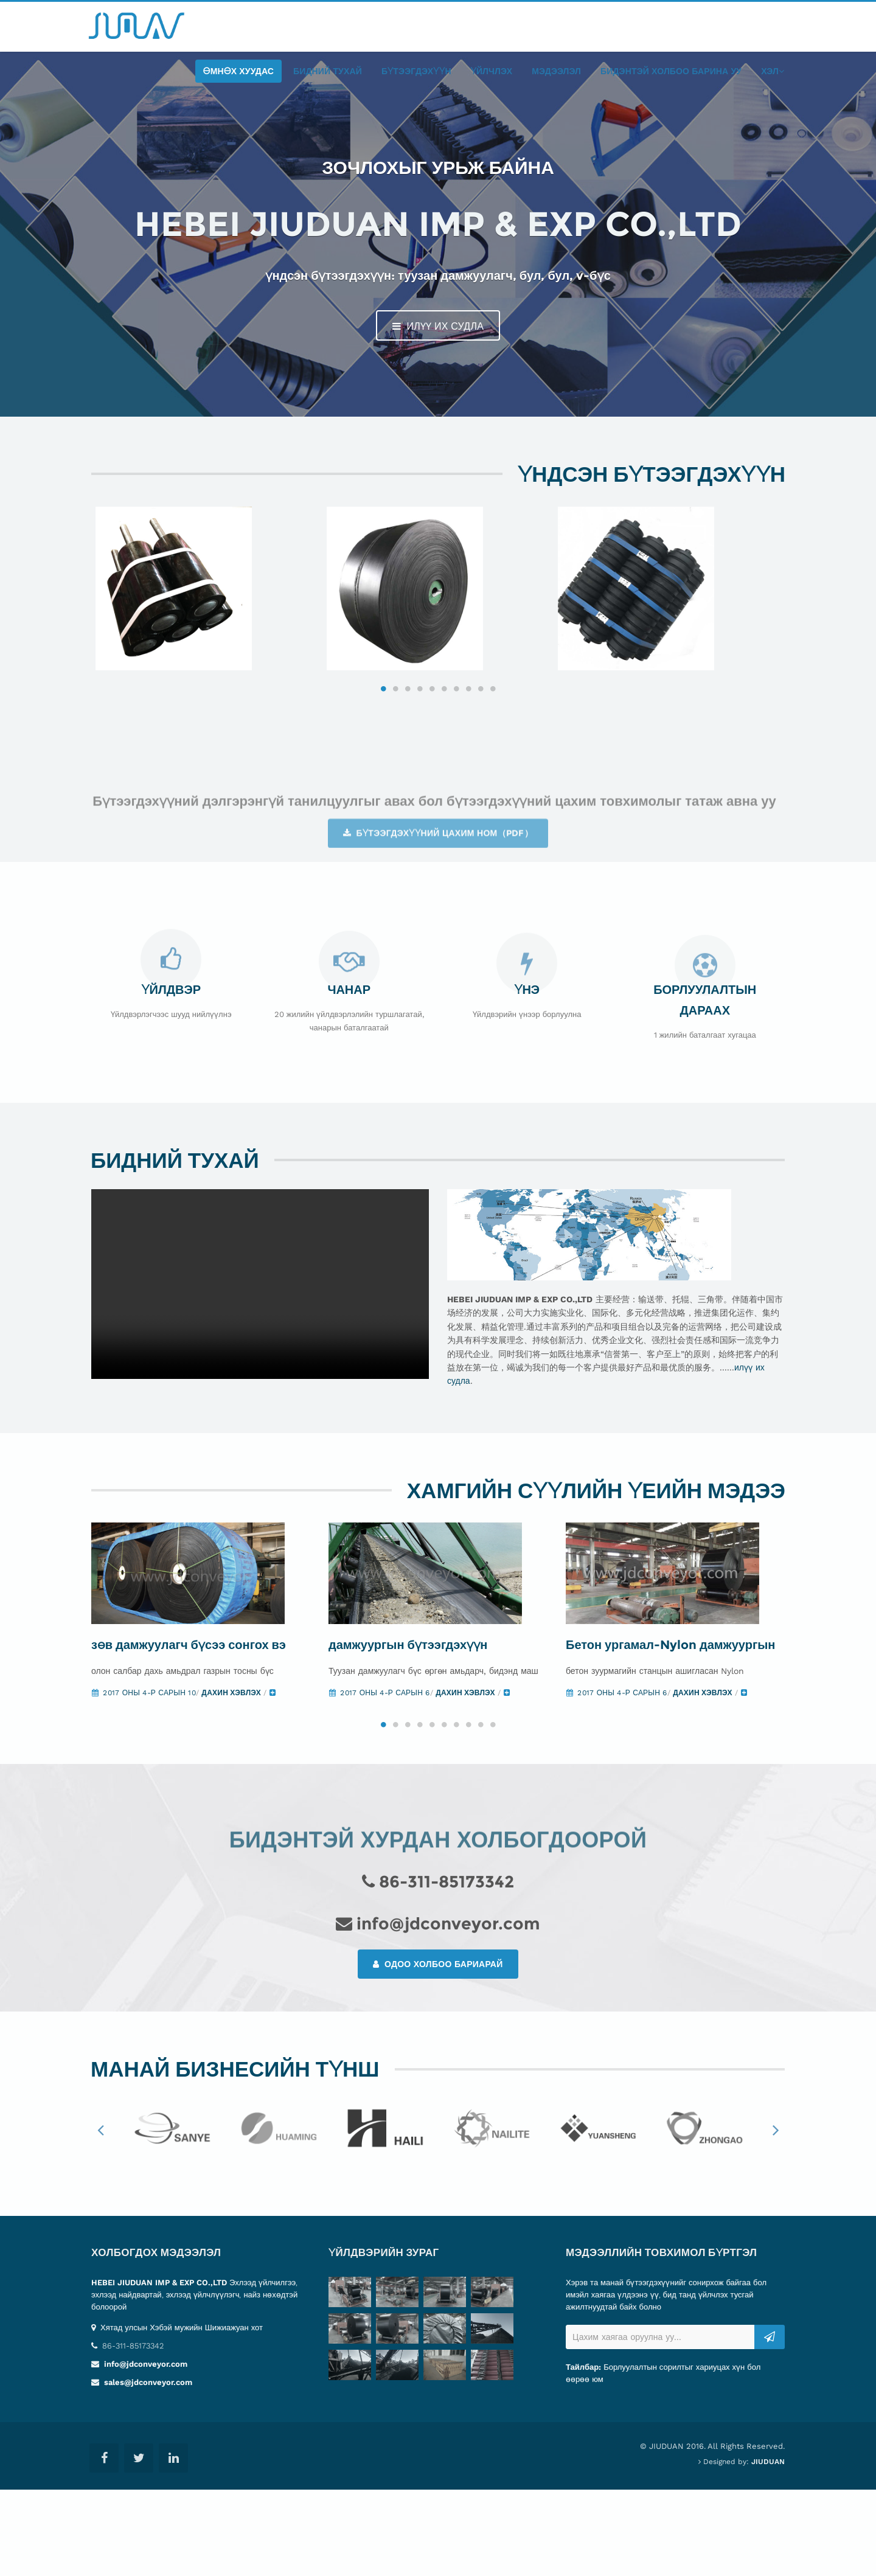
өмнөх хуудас (238, 71)
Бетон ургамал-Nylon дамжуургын (670, 1731)
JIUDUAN (768, 2548)
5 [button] (432, 747)
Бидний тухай (327, 71)
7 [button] (456, 747)
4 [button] (420, 747)
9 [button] (480, 747)
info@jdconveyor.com (144, 2450)
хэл (772, 71)
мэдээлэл (556, 71)
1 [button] (383, 747)
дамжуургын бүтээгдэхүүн (407, 1731)
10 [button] (493, 747)
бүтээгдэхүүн (416, 71)
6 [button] (444, 747)
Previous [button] (100, 2216)
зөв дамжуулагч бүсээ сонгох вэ (188, 1731)
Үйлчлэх (492, 71)
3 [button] (407, 747)
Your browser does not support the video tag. (260, 1343)
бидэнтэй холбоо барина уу (671, 71)
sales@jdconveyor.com (147, 2468)
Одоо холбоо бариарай (437, 2051)
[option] (206, 618)
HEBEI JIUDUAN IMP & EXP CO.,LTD (159, 2368)
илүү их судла (438, 326)
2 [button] (395, 747)
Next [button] (775, 2216)
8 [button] (468, 747)
